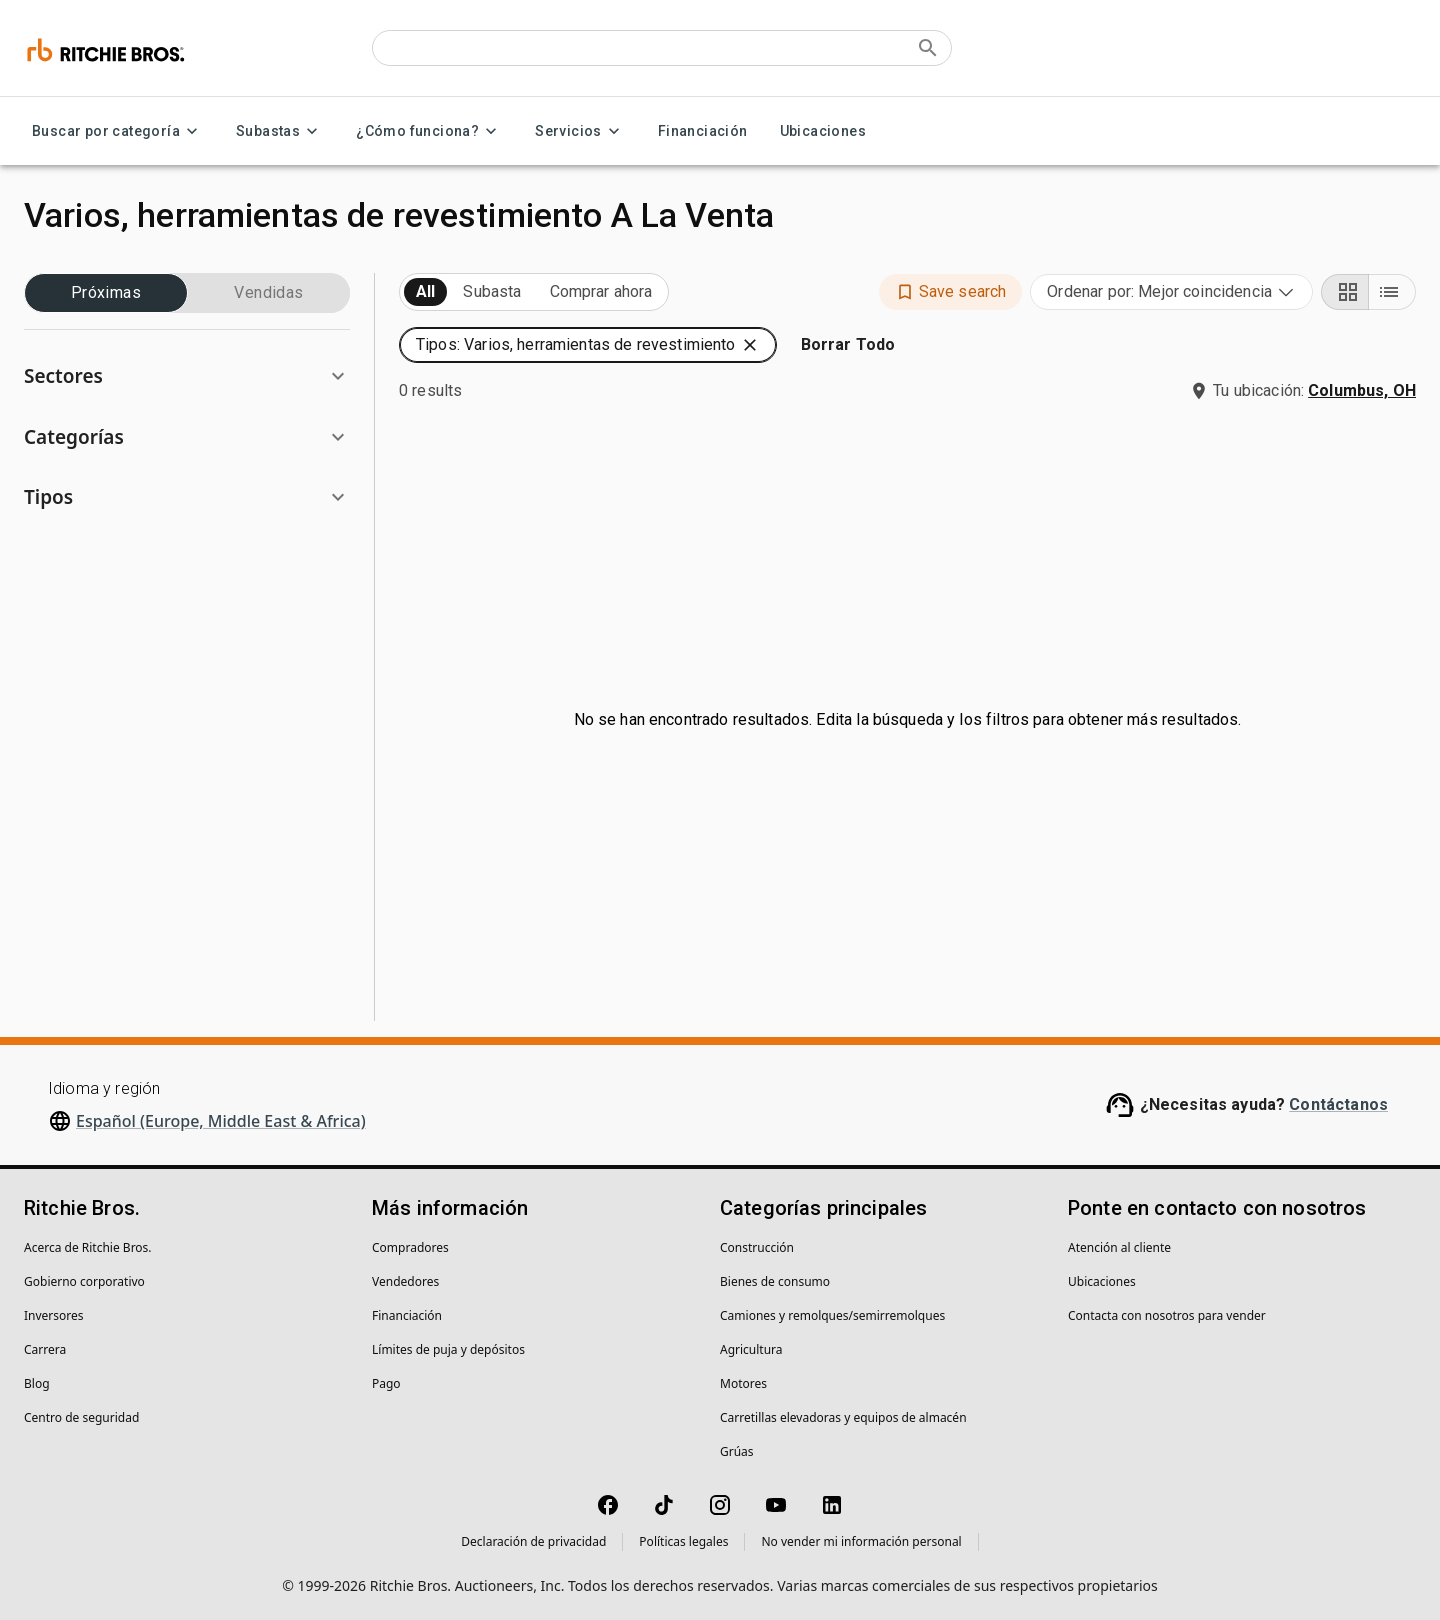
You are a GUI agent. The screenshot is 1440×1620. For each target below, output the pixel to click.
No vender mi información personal (861, 1541)
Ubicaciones (823, 131)
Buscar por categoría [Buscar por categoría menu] (118, 131)
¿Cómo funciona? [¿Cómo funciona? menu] (429, 131)
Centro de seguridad (81, 1417)
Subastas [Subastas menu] (280, 131)
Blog (37, 1383)
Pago (386, 1383)
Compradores (410, 1247)
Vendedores (405, 1281)
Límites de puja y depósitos (448, 1349)
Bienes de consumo (775, 1281)
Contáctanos (1338, 1104)
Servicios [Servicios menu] (580, 131)
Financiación (703, 131)
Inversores (54, 1315)
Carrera (45, 1349)
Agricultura (751, 1349)
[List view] (1392, 292)
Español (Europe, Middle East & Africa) (221, 1121)
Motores (743, 1383)
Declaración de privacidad (533, 1541)
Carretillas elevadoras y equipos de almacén (843, 1417)
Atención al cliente (1119, 1247)
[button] (187, 376)
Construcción (757, 1247)
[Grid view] (1345, 292)
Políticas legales (683, 1541)
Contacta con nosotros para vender (1167, 1315)
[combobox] (1171, 292)
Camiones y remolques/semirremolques (832, 1315)
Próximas (106, 293)
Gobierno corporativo (84, 1281)
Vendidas (269, 293)
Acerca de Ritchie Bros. (88, 1247)
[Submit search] (928, 48)
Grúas (737, 1451)
